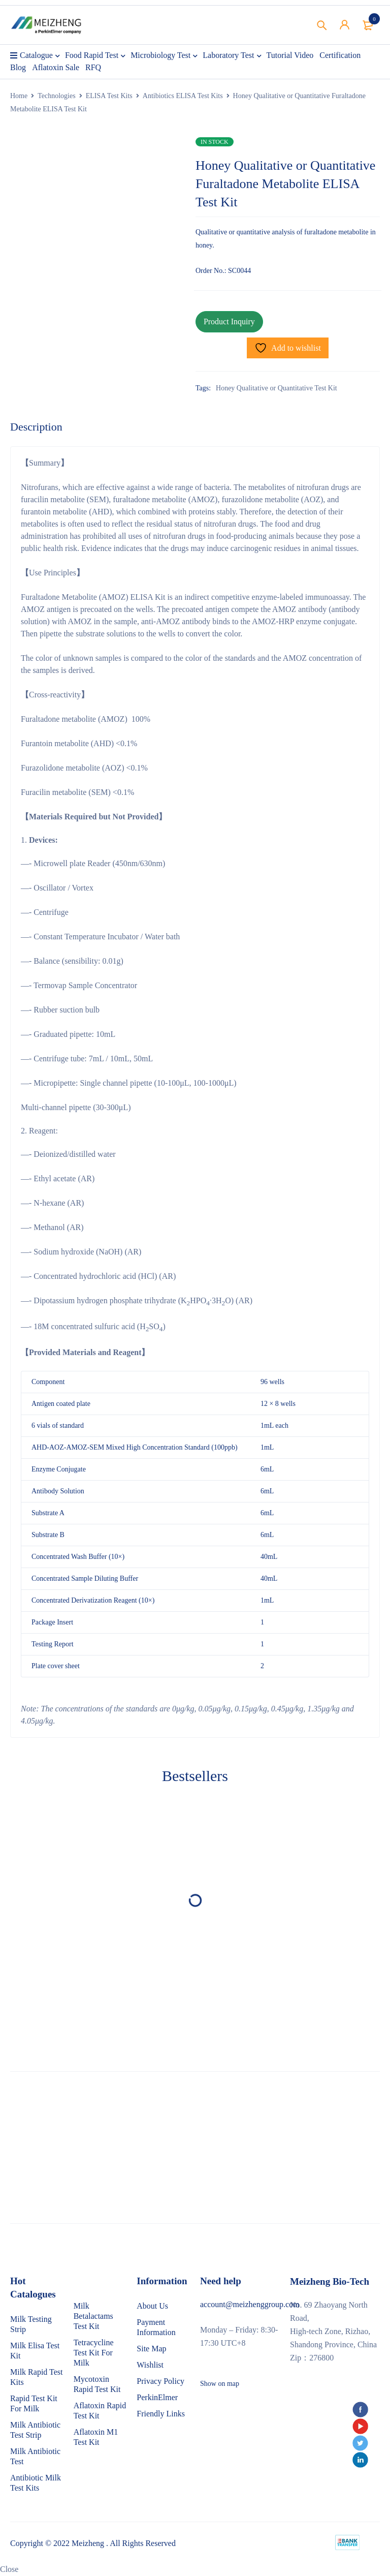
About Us (152, 2306)
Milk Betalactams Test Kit (93, 2316)
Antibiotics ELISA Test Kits (183, 96)
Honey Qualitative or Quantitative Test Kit (276, 388)
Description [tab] (36, 426)
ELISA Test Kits (109, 96)
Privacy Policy (160, 2381)
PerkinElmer (157, 2397)
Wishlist (150, 2364)
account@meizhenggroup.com (250, 2304)
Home (18, 96)
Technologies (56, 96)
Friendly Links (161, 2413)
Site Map (151, 2348)
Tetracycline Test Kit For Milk (94, 2352)
